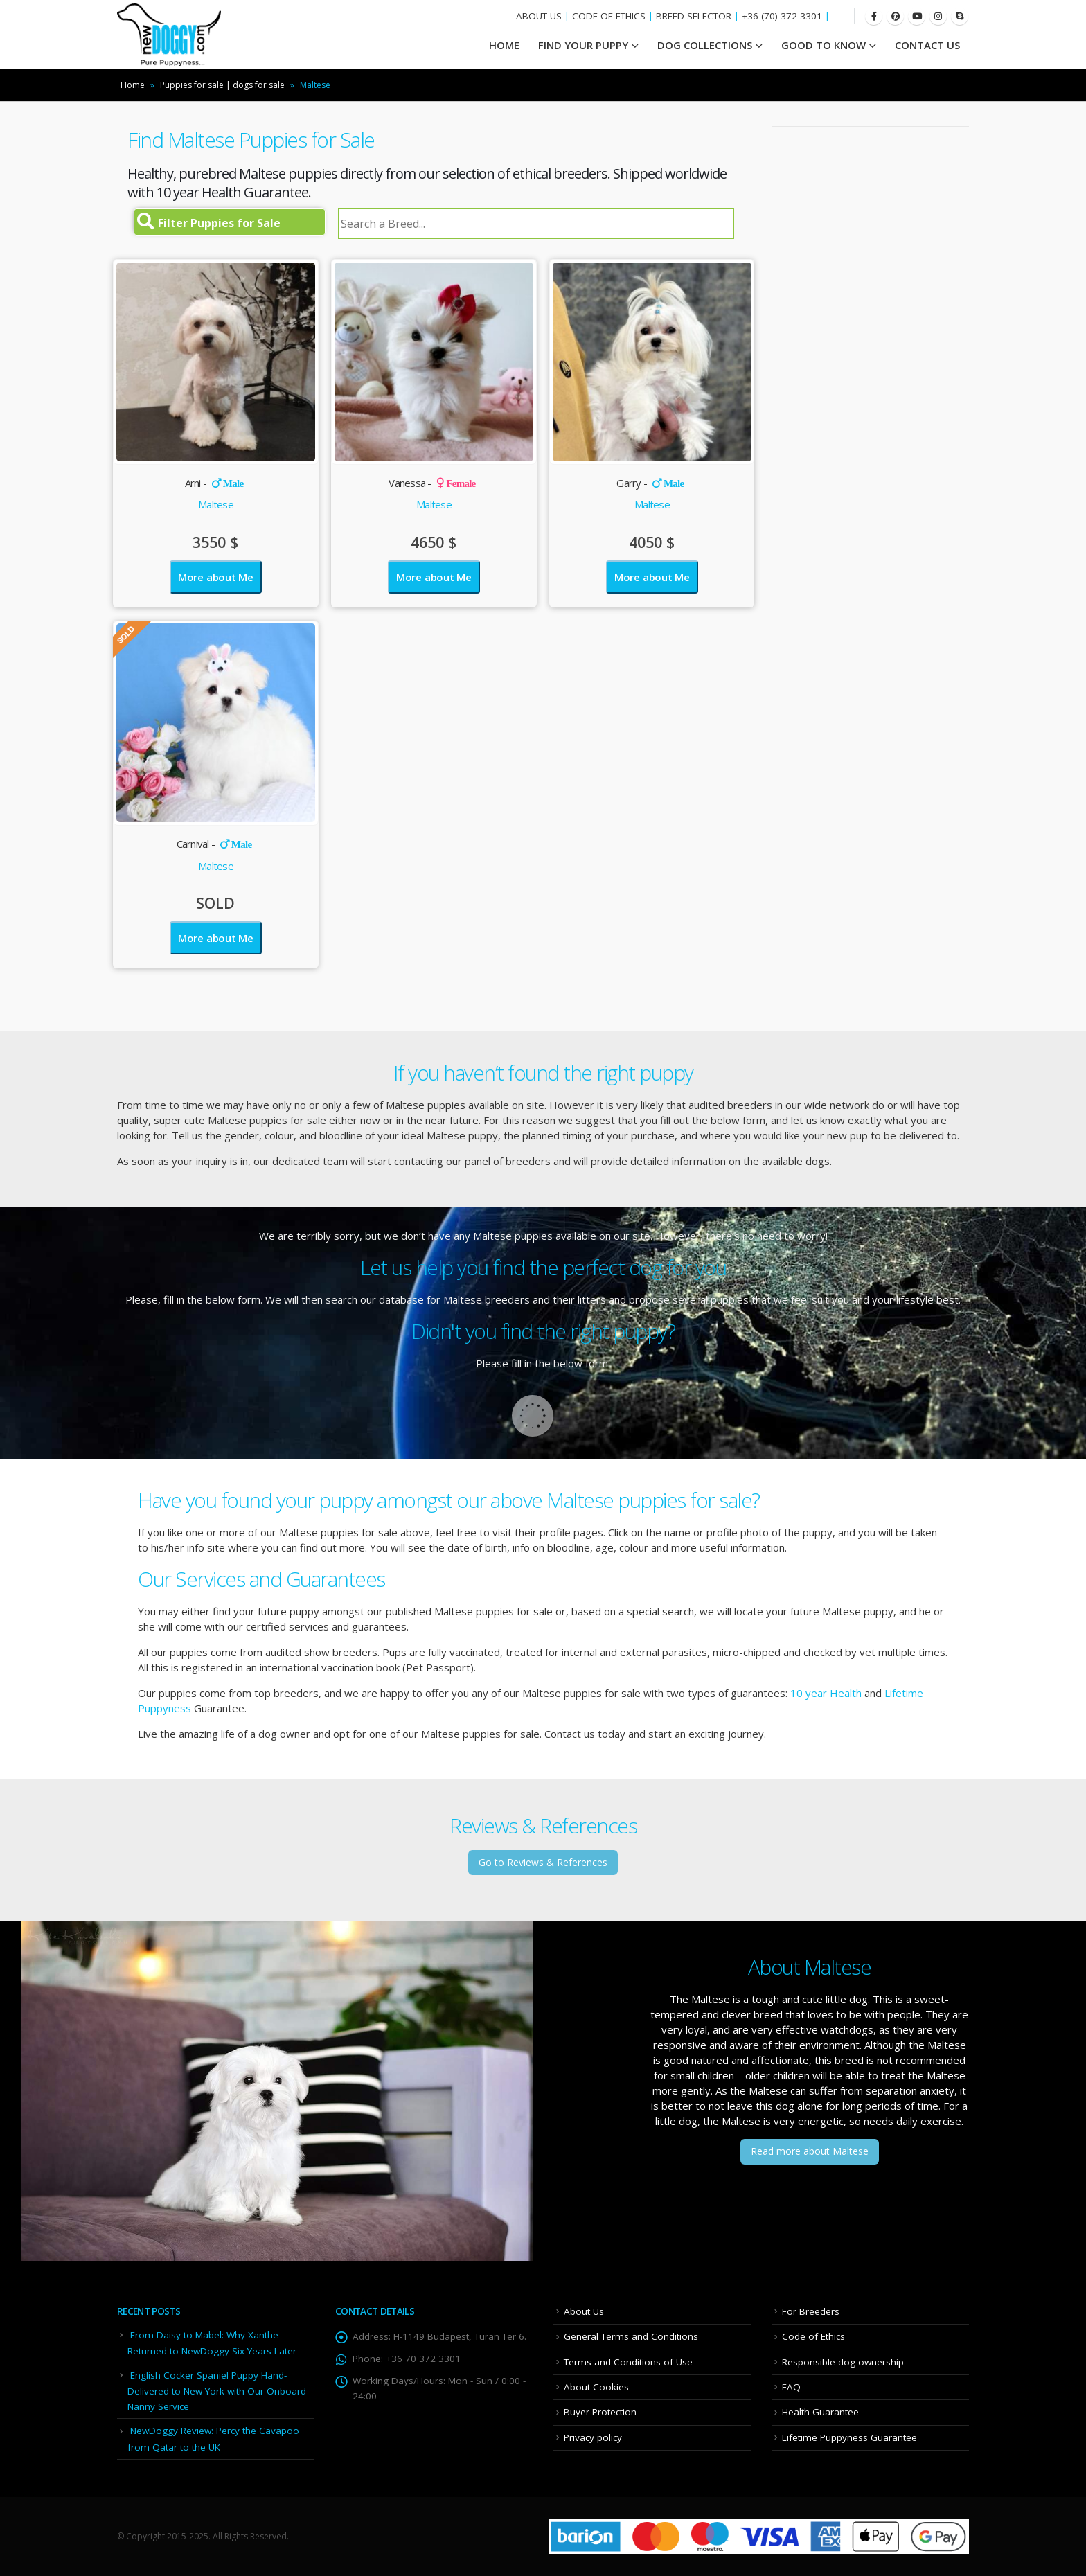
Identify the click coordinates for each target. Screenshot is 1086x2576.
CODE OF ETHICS (609, 16)
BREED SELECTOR (693, 16)
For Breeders (810, 2311)
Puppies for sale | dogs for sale (222, 85)
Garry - (650, 483)
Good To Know (823, 45)
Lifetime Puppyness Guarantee (849, 2437)
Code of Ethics (813, 2336)
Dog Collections (704, 45)
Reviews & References (543, 1825)
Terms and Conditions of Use (628, 2362)
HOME (504, 45)
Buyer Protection (600, 2412)
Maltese (215, 504)
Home (133, 85)
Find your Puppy (583, 45)
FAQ (791, 2387)
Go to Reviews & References (543, 1862)
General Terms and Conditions (631, 2336)
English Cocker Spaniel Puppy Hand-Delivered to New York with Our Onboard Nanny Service (216, 2391)
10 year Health (826, 1693)
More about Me (215, 577)
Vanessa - (432, 483)
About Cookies (596, 2387)
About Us (584, 2311)
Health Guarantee (820, 2412)
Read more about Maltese (810, 2151)
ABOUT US (539, 16)
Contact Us (927, 45)
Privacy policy (593, 2437)
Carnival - (214, 844)
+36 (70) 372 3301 (782, 16)
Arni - (214, 483)
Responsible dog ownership (843, 2362)
